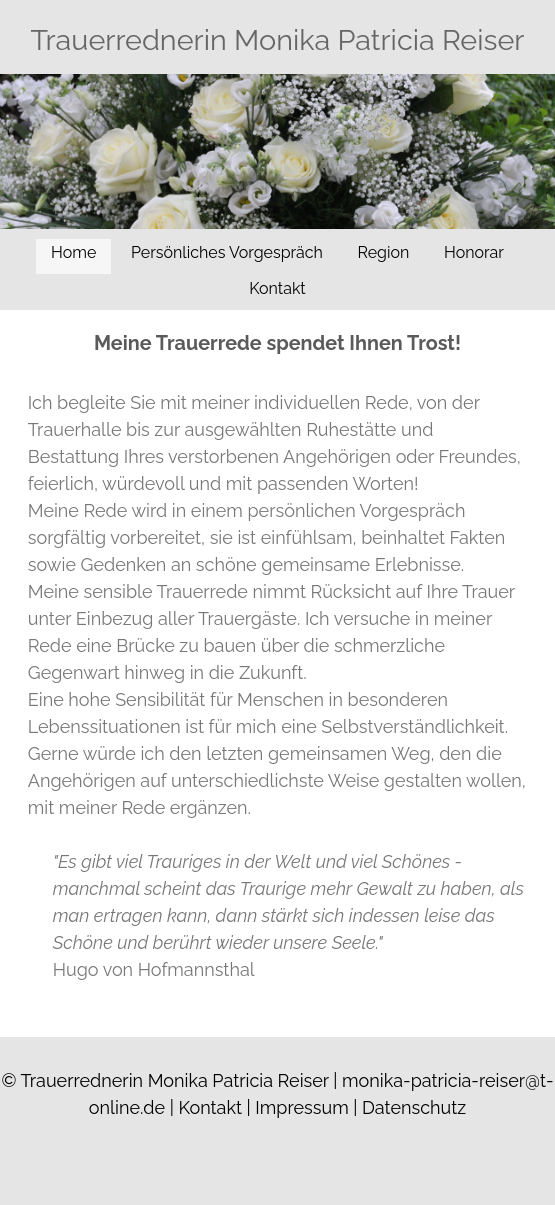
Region (384, 252)
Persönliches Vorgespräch (227, 252)
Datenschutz (414, 1107)
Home (73, 252)
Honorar (474, 252)
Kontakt (277, 288)
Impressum (301, 1107)
